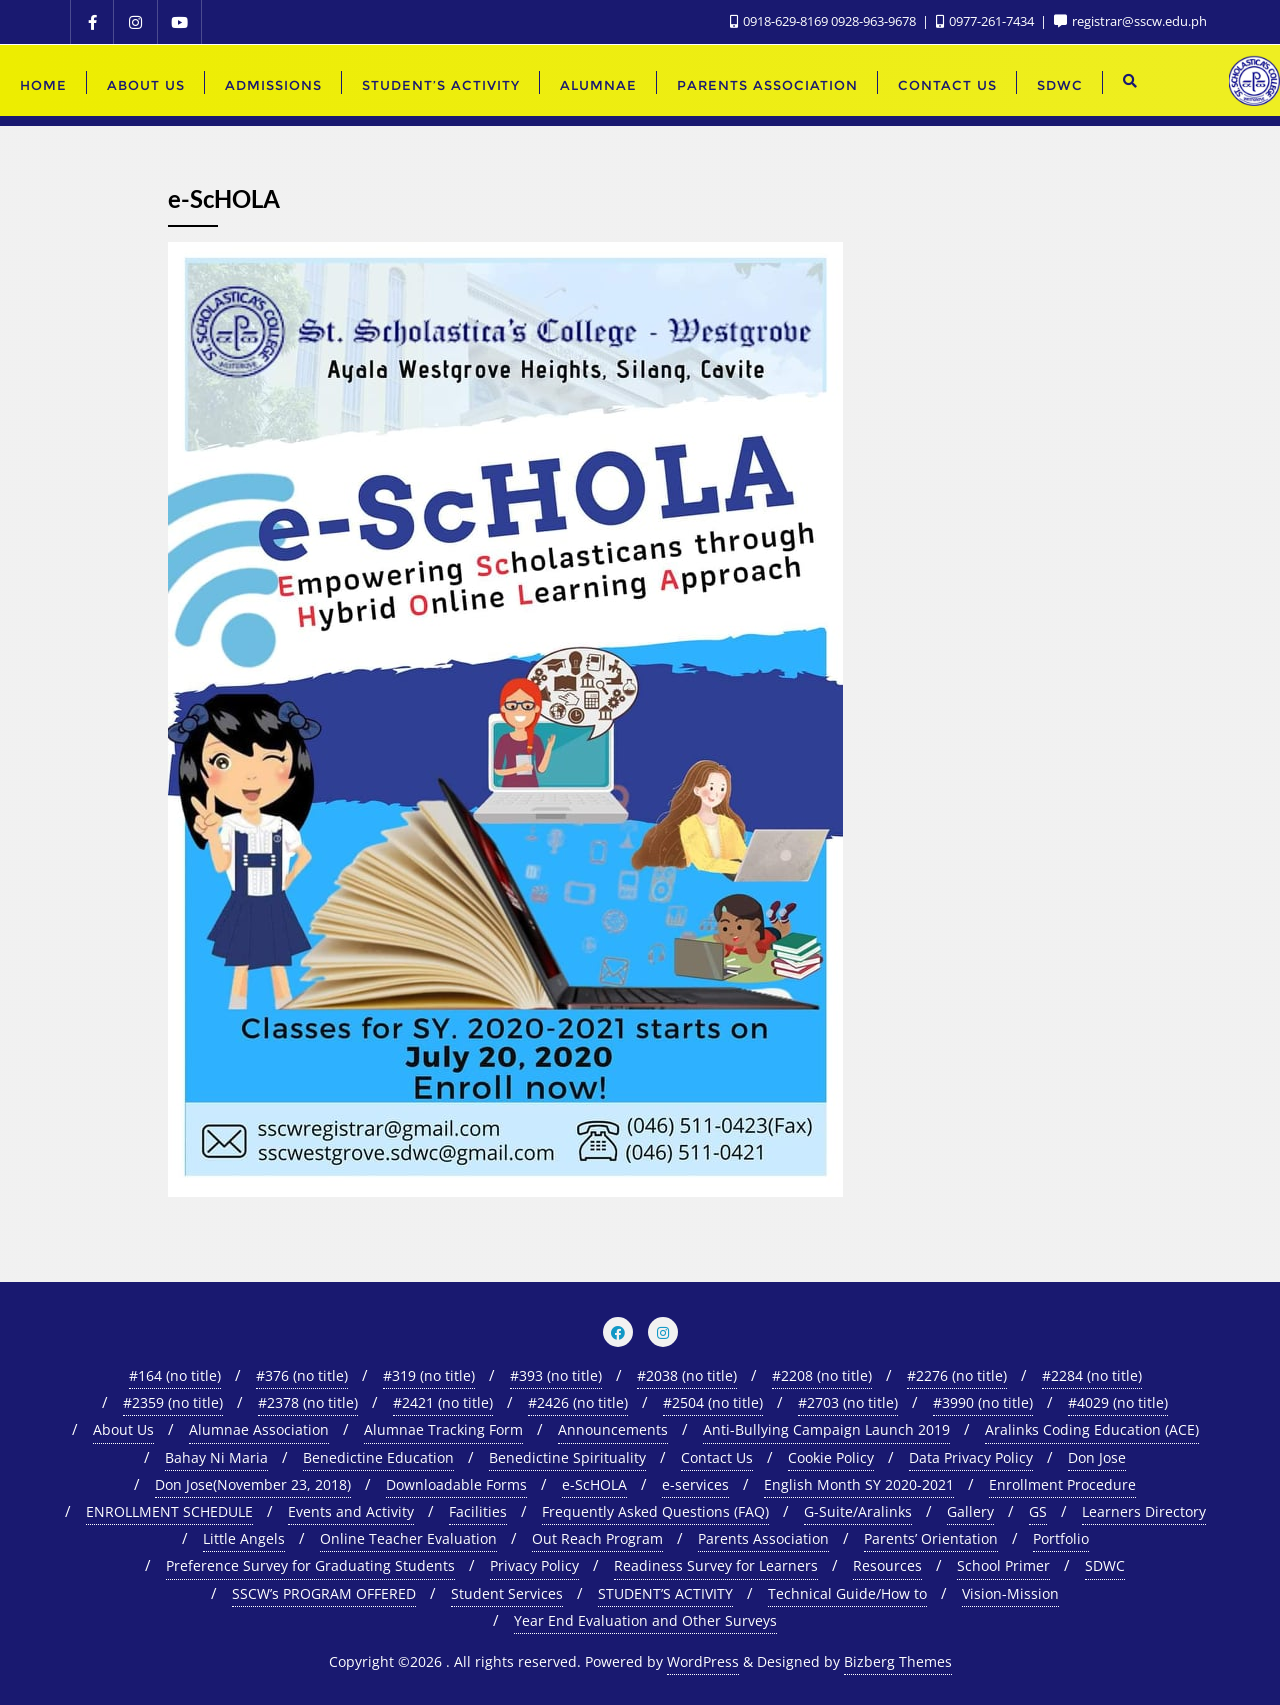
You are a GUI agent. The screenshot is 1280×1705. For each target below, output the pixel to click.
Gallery (970, 1511)
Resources (887, 1565)
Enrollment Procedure (1062, 1484)
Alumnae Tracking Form (443, 1429)
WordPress (703, 1661)
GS (1038, 1511)
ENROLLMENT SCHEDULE (169, 1511)
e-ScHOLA (594, 1484)
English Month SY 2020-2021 (859, 1484)
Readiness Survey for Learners (716, 1565)
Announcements (613, 1429)
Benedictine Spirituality (567, 1457)
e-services (695, 1484)
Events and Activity (351, 1511)
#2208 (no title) (822, 1375)
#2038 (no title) (687, 1375)
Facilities (478, 1511)
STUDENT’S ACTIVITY (665, 1593)
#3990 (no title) (983, 1402)
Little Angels (244, 1538)
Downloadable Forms (456, 1484)
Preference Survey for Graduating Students (310, 1565)
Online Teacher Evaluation (408, 1538)
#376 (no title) (302, 1375)
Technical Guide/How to (847, 1593)
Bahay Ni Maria (216, 1457)
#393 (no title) (556, 1375)
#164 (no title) (175, 1375)
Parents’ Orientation (931, 1538)
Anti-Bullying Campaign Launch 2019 (826, 1429)
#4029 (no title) (1118, 1402)
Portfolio (1061, 1538)
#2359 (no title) (173, 1402)
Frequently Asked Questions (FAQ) (655, 1511)
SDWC (1105, 1565)
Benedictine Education (378, 1457)
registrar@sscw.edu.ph (1130, 21)
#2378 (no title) (308, 1402)
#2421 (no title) (443, 1402)
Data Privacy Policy (971, 1457)
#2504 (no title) (713, 1402)
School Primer (1003, 1565)
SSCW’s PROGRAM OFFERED (324, 1593)
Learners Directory (1144, 1511)
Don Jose (1097, 1457)
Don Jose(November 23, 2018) (253, 1484)
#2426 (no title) (578, 1402)
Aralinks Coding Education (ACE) (1092, 1429)
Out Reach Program (597, 1538)
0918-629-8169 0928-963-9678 (824, 21)
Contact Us (717, 1457)
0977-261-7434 (986, 21)
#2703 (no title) (848, 1402)
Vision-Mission (1010, 1593)
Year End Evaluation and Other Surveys (645, 1620)
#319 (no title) (429, 1375)
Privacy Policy (534, 1565)
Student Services (507, 1593)
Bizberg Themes (898, 1661)
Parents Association (763, 1538)
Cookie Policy (831, 1457)
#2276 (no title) (957, 1375)
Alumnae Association (259, 1429)
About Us (123, 1429)
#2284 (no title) (1092, 1375)
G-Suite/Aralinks (858, 1511)
